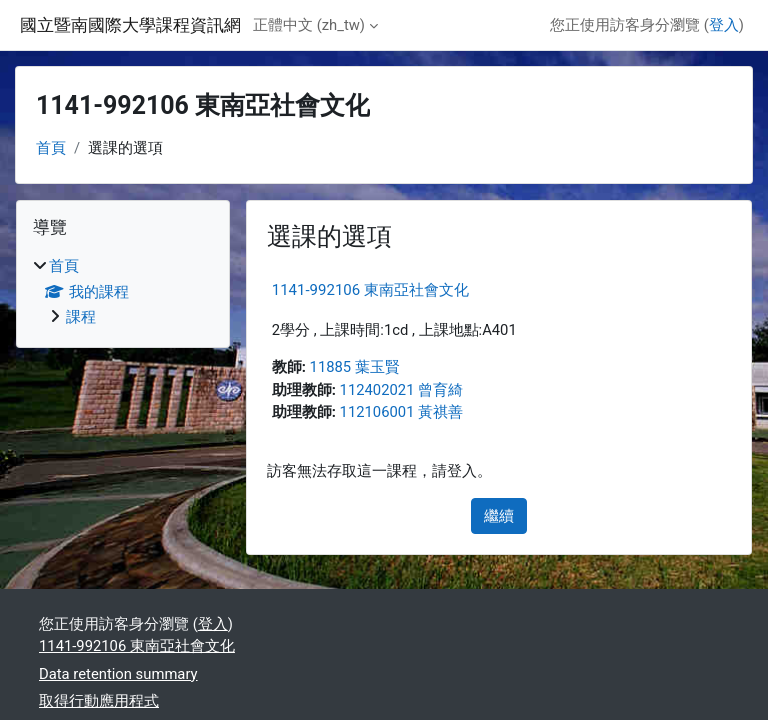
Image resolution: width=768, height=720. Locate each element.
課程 (81, 317)
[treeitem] (123, 291)
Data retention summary (118, 674)
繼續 (499, 516)
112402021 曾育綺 (402, 390)
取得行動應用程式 (99, 701)
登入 (724, 25)
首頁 (51, 148)
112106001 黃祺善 (402, 412)
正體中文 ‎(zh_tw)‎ (309, 25)
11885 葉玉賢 (355, 367)
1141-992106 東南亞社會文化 (370, 290)
